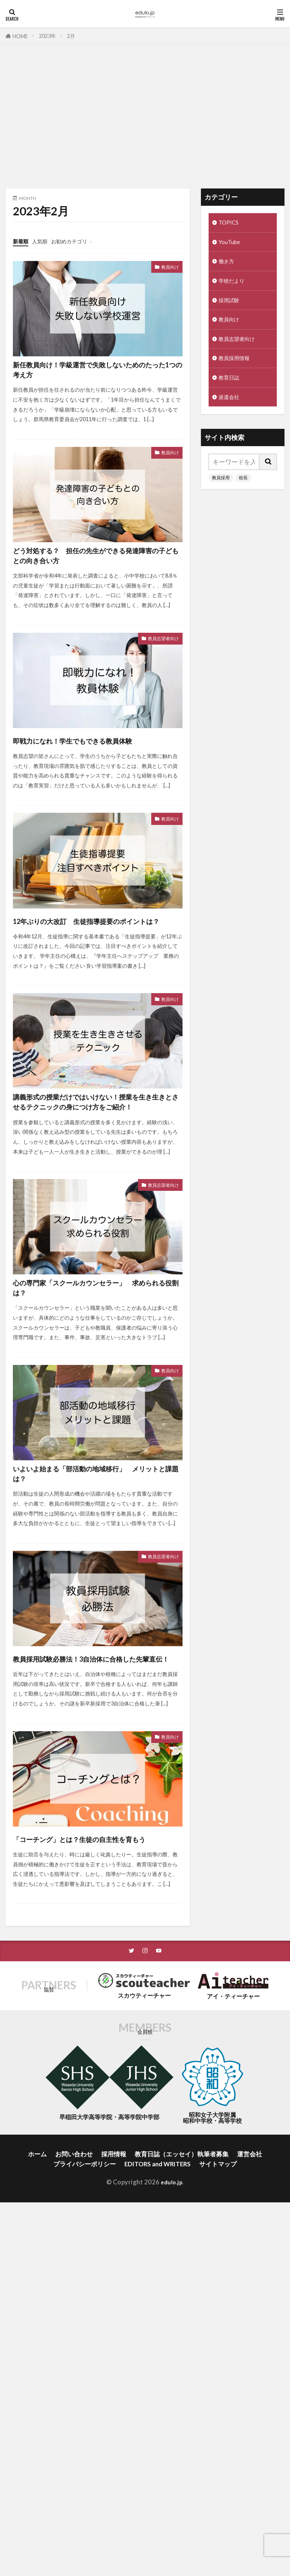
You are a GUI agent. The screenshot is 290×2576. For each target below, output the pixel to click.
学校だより (234, 285)
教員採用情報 (237, 368)
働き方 (228, 265)
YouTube (231, 244)
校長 (243, 491)
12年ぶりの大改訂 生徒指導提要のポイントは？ (94, 980)
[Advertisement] (145, 118)
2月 (71, 36)
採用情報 (113, 2301)
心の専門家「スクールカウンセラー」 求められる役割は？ (94, 1388)
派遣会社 (231, 409)
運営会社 (249, 2301)
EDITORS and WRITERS (157, 2311)
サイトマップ (218, 2311)
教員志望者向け (157, 676)
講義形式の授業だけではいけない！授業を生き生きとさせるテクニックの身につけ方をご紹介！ (95, 1184)
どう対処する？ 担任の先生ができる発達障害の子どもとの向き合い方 (94, 579)
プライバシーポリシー (84, 2311)
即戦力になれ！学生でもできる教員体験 (94, 783)
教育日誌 (231, 389)
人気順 (44, 241)
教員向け (166, 268)
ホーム (37, 2301)
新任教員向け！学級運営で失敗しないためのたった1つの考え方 (93, 375)
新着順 (22, 241)
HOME (20, 36)
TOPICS (230, 223)
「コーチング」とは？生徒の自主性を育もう (94, 1977)
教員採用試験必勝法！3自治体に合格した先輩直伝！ (96, 1781)
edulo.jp (172, 2330)
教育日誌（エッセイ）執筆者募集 (182, 2301)
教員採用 (221, 491)
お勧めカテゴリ (80, 241)
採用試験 (231, 306)
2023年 (47, 36)
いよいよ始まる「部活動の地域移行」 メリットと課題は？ (94, 1584)
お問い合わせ (74, 2301)
